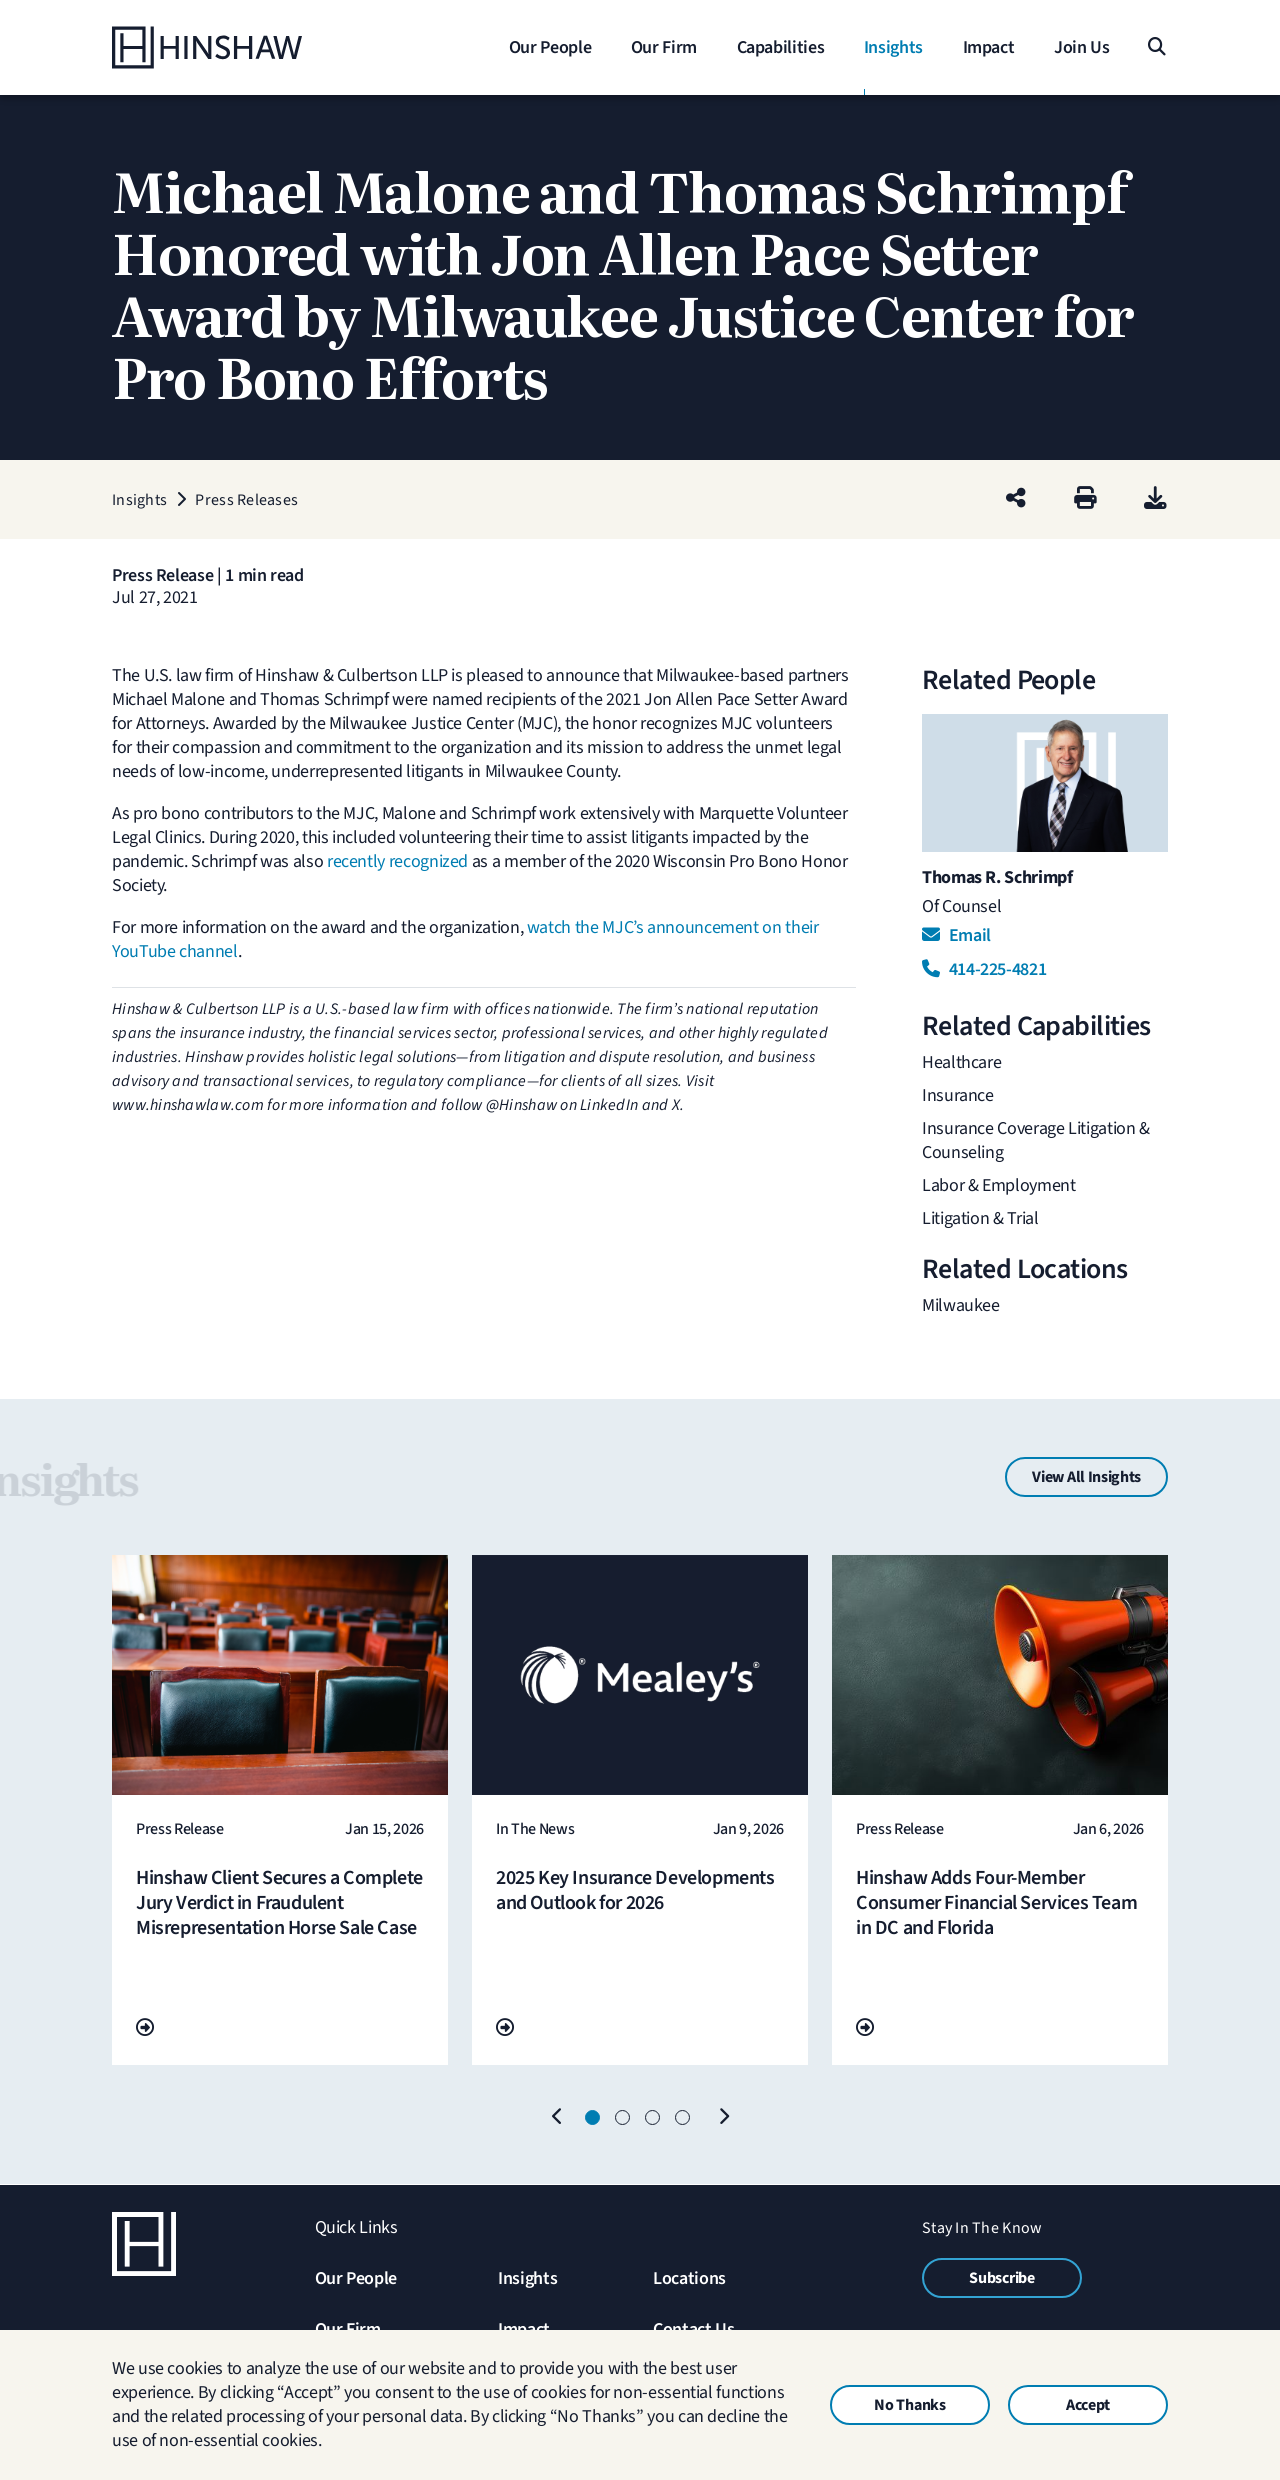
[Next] (723, 2118)
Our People (356, 2278)
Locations (689, 2278)
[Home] (237, 47)
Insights (527, 2278)
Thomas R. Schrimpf (997, 877)
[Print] (1085, 499)
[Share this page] (1016, 499)
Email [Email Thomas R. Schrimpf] (956, 935)
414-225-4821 (984, 969)
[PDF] (1155, 499)
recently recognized (397, 861)
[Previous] (557, 2118)
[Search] (1155, 47)
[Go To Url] (145, 2028)
